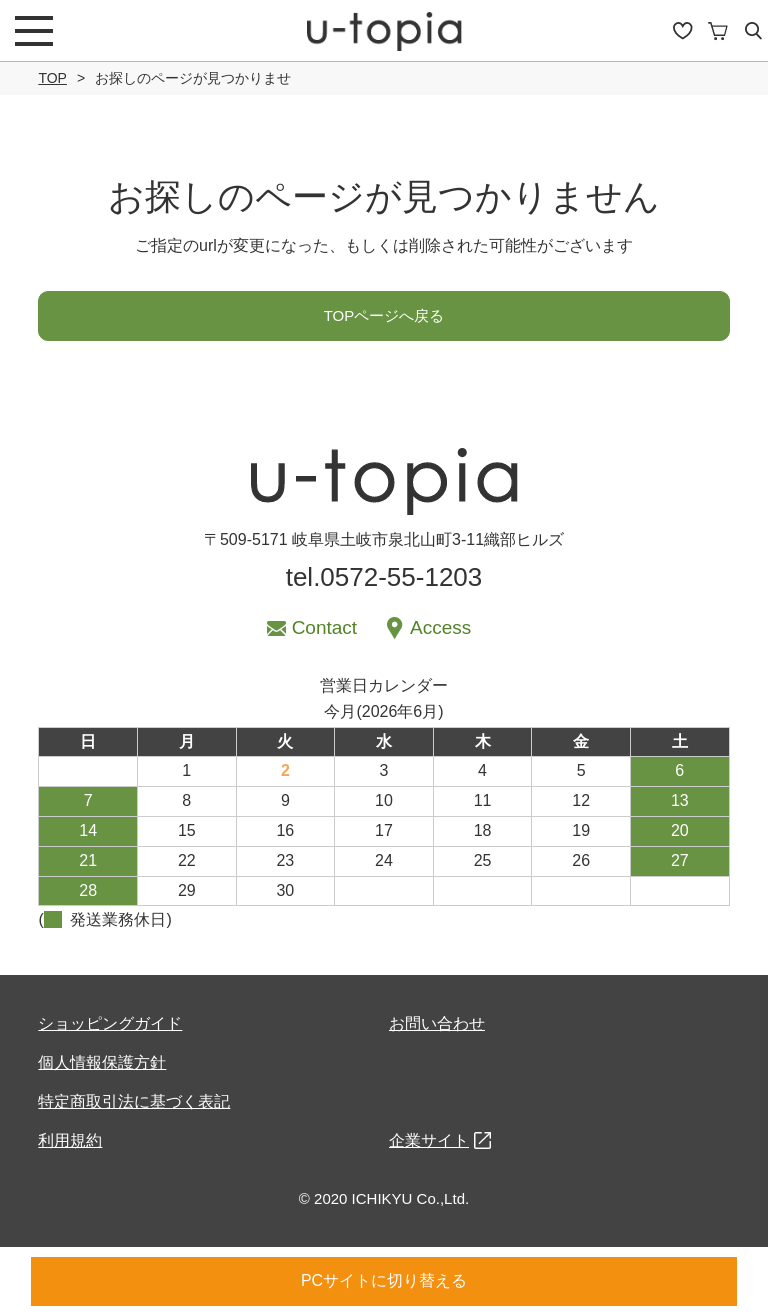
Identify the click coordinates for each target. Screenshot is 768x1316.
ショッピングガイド (110, 1023)
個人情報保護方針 (102, 1062)
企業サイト (429, 1140)
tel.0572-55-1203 (384, 577)
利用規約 (70, 1140)
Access (440, 627)
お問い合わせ (437, 1023)
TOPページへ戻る (384, 315)
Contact (324, 627)
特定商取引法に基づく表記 (134, 1101)
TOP (52, 78)
